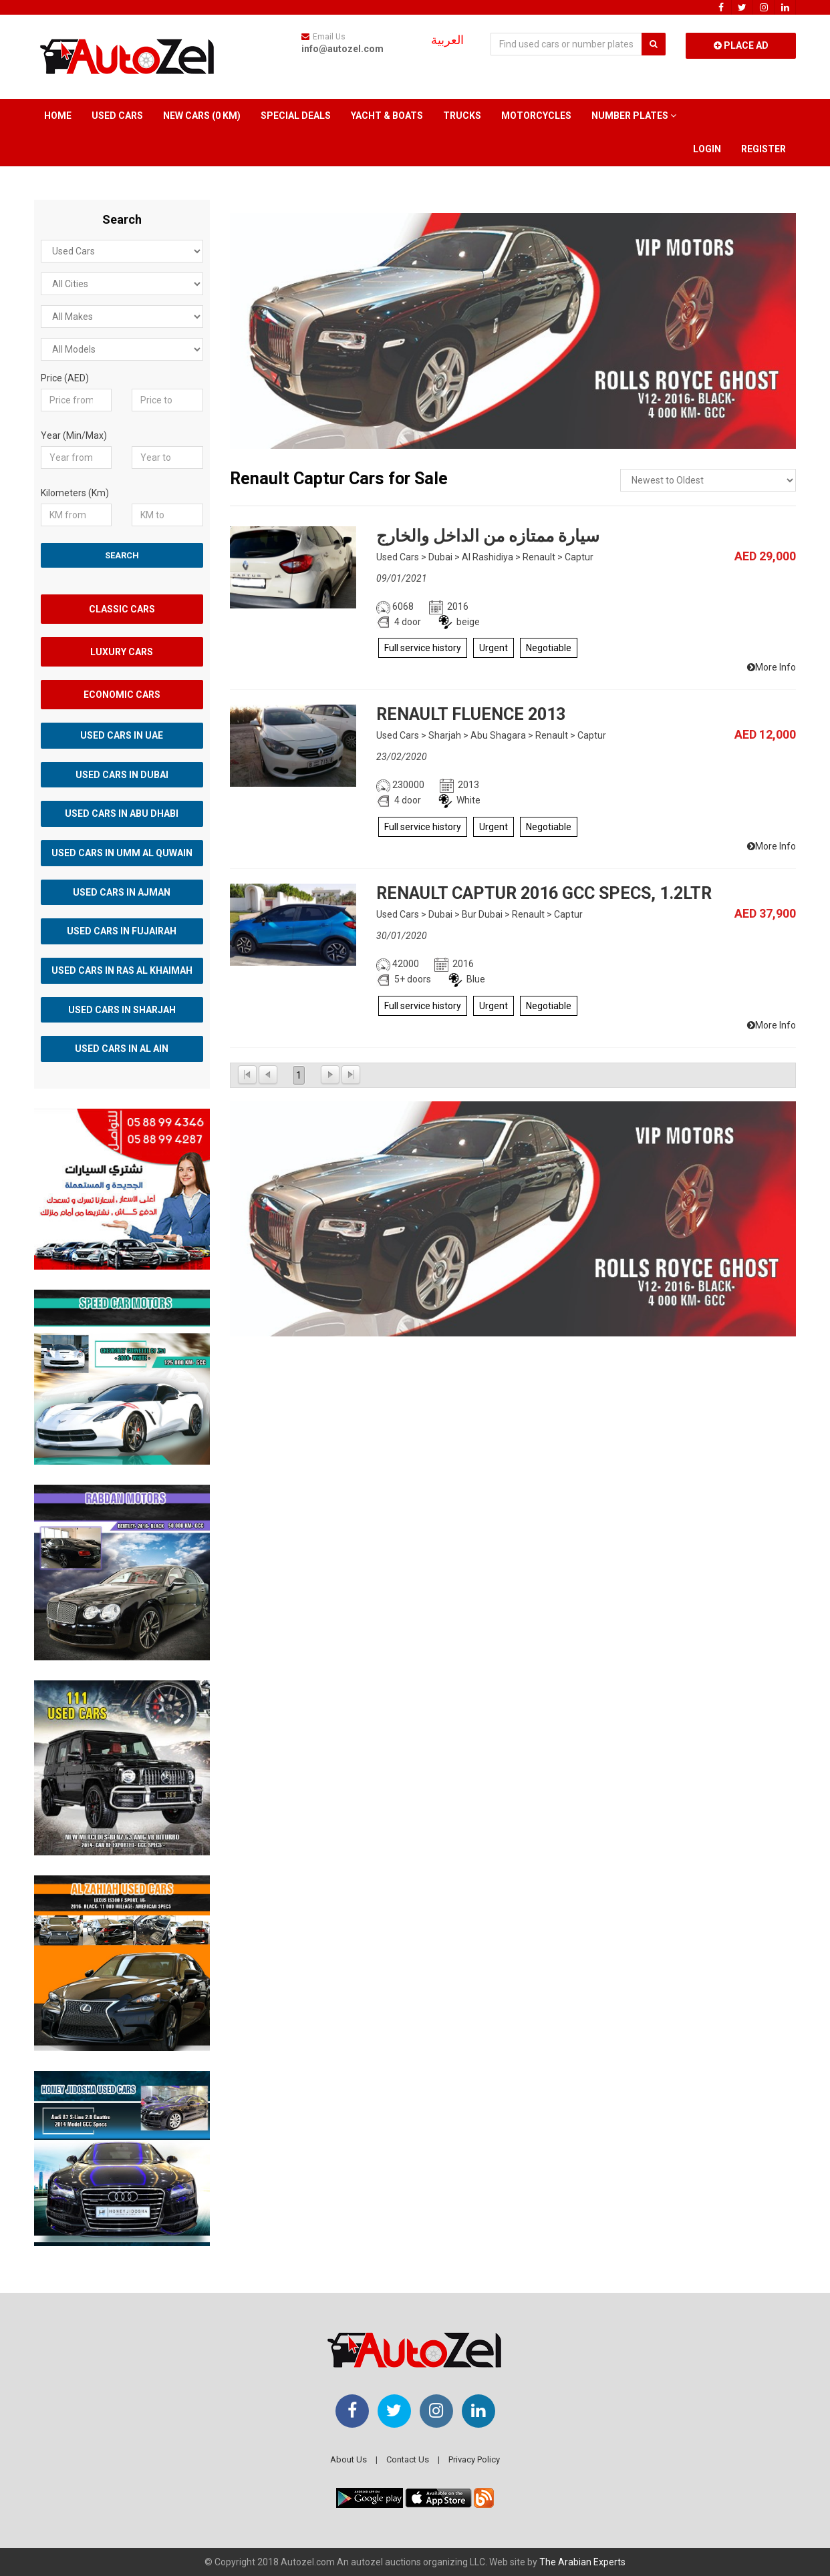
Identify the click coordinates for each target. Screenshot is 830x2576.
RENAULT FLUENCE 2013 (470, 714)
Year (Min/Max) (74, 435)
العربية (447, 40)
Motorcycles (536, 115)
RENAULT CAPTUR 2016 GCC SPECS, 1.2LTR (544, 893)
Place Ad (741, 45)
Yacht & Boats (387, 115)
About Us (348, 2459)
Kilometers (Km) (75, 493)
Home (58, 115)
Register (763, 149)
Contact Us (407, 2459)
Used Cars (117, 115)
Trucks (462, 115)
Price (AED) (65, 378)
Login (707, 149)
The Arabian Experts (582, 2562)
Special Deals (296, 115)
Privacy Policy (474, 2459)
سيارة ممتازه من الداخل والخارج (487, 536)
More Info (771, 667)
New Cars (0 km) (202, 115)
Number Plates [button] (633, 115)
